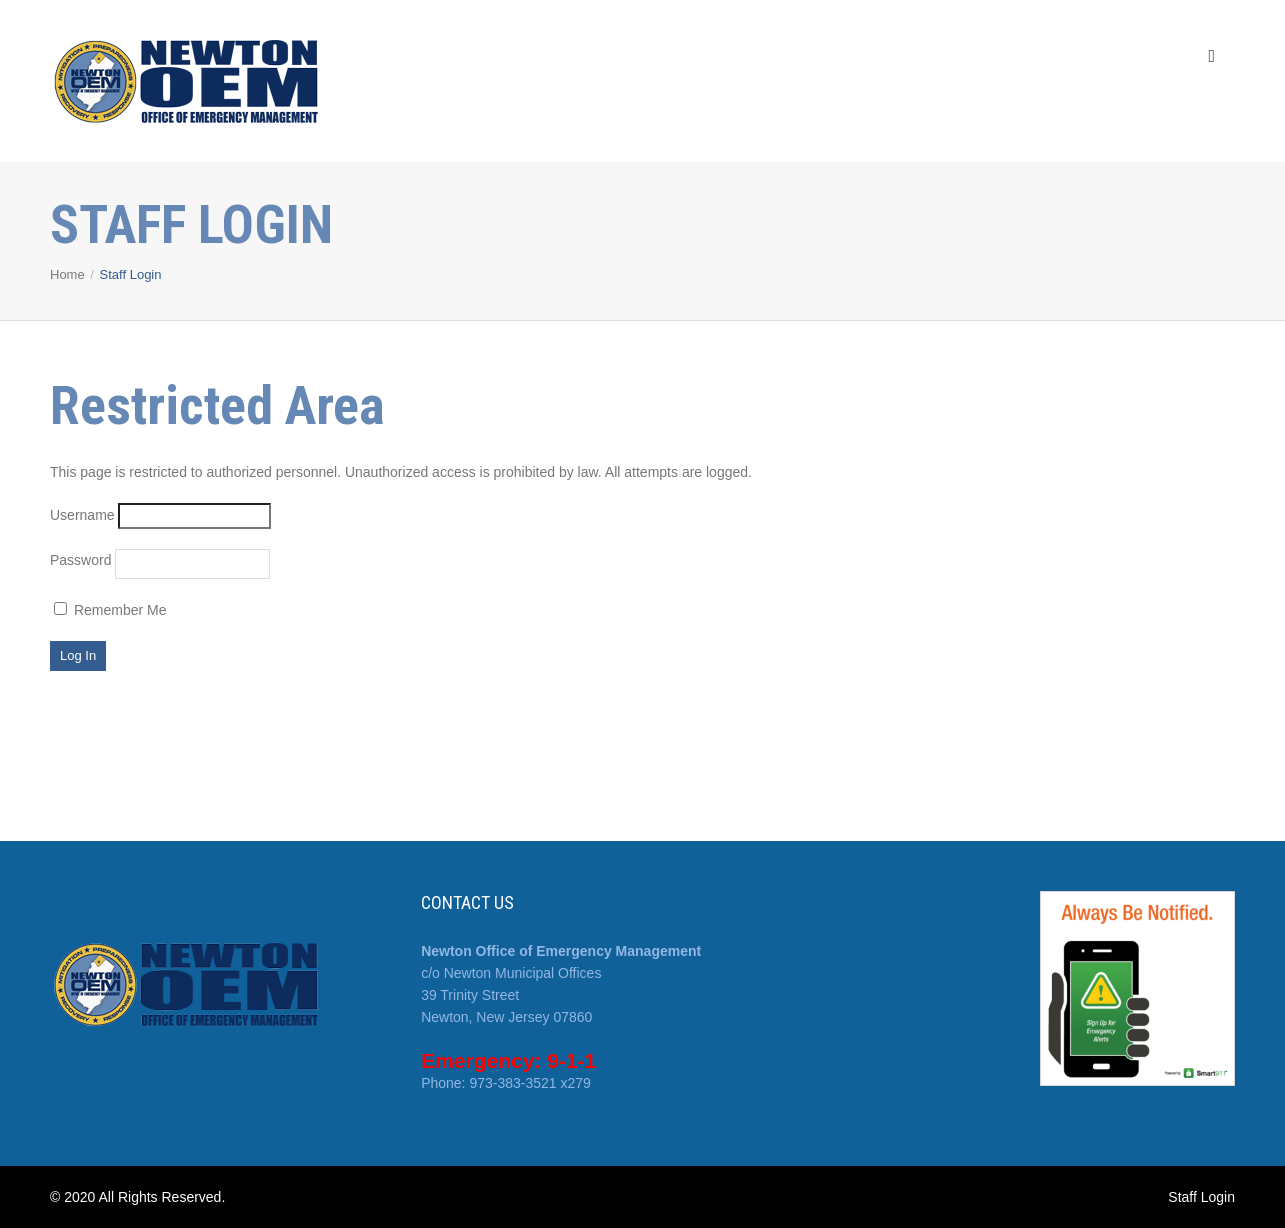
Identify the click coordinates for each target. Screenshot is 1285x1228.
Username (82, 515)
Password (80, 560)
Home (67, 274)
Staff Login (1201, 1197)
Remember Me (110, 610)
